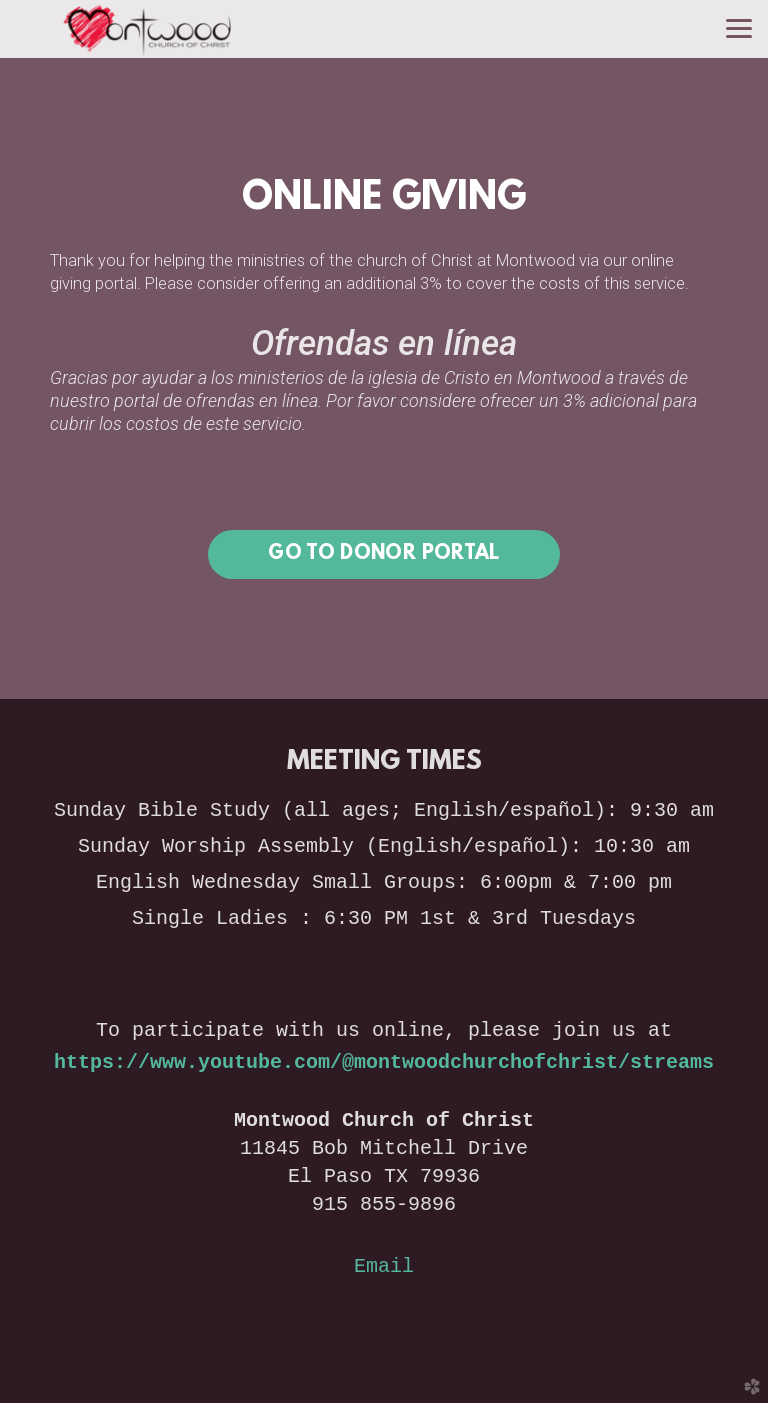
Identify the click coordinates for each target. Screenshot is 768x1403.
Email (384, 1266)
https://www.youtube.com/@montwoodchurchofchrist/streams (384, 1062)
